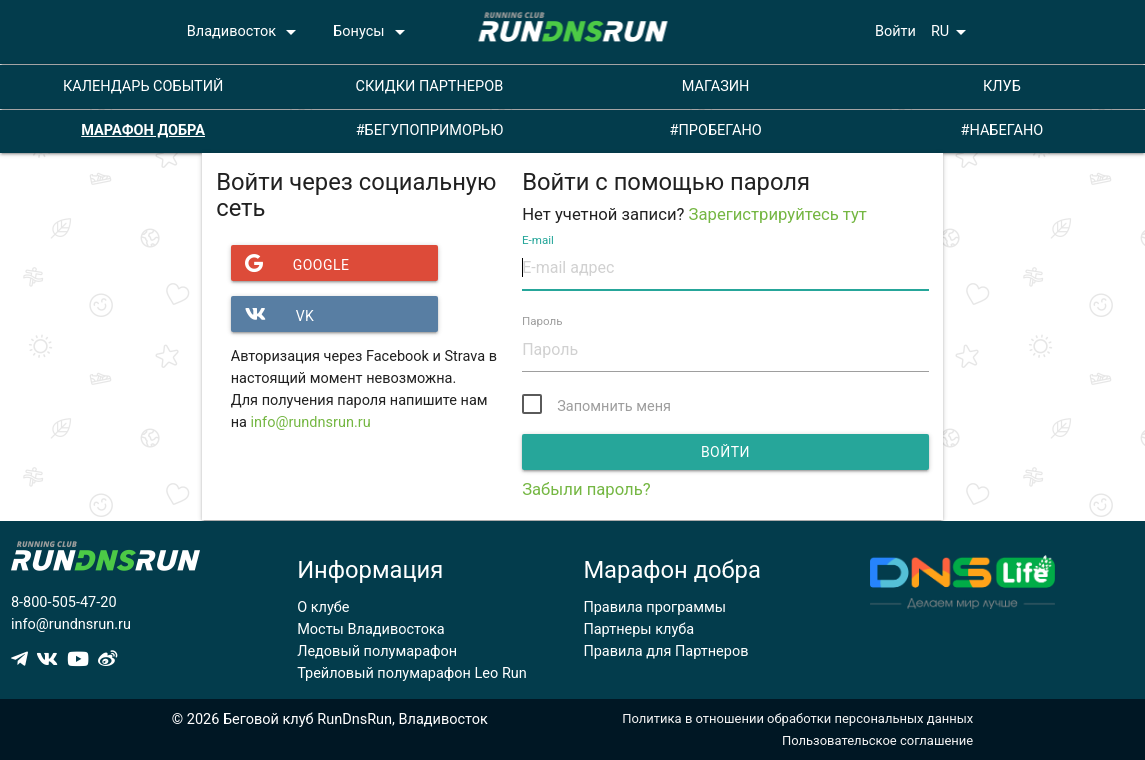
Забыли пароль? (586, 489)
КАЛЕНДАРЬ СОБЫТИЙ (143, 86)
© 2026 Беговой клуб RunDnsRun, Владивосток (330, 719)
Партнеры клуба (638, 629)
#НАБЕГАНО (1002, 130)
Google (290, 263)
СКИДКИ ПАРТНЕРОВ (429, 86)
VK (273, 314)
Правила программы (654, 607)
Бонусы (372, 32)
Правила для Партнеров (665, 651)
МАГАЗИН (716, 86)
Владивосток (245, 32)
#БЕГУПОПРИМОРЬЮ (430, 130)
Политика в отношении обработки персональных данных (797, 718)
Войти (895, 31)
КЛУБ (1002, 86)
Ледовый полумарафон (377, 651)
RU (952, 32)
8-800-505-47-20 (64, 602)
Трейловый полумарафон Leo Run (412, 673)
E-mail (538, 240)
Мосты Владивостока (371, 629)
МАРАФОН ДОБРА (143, 130)
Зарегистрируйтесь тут (778, 214)
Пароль (542, 322)
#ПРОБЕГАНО (716, 130)
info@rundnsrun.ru (311, 422)
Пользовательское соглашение (877, 740)
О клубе (323, 607)
